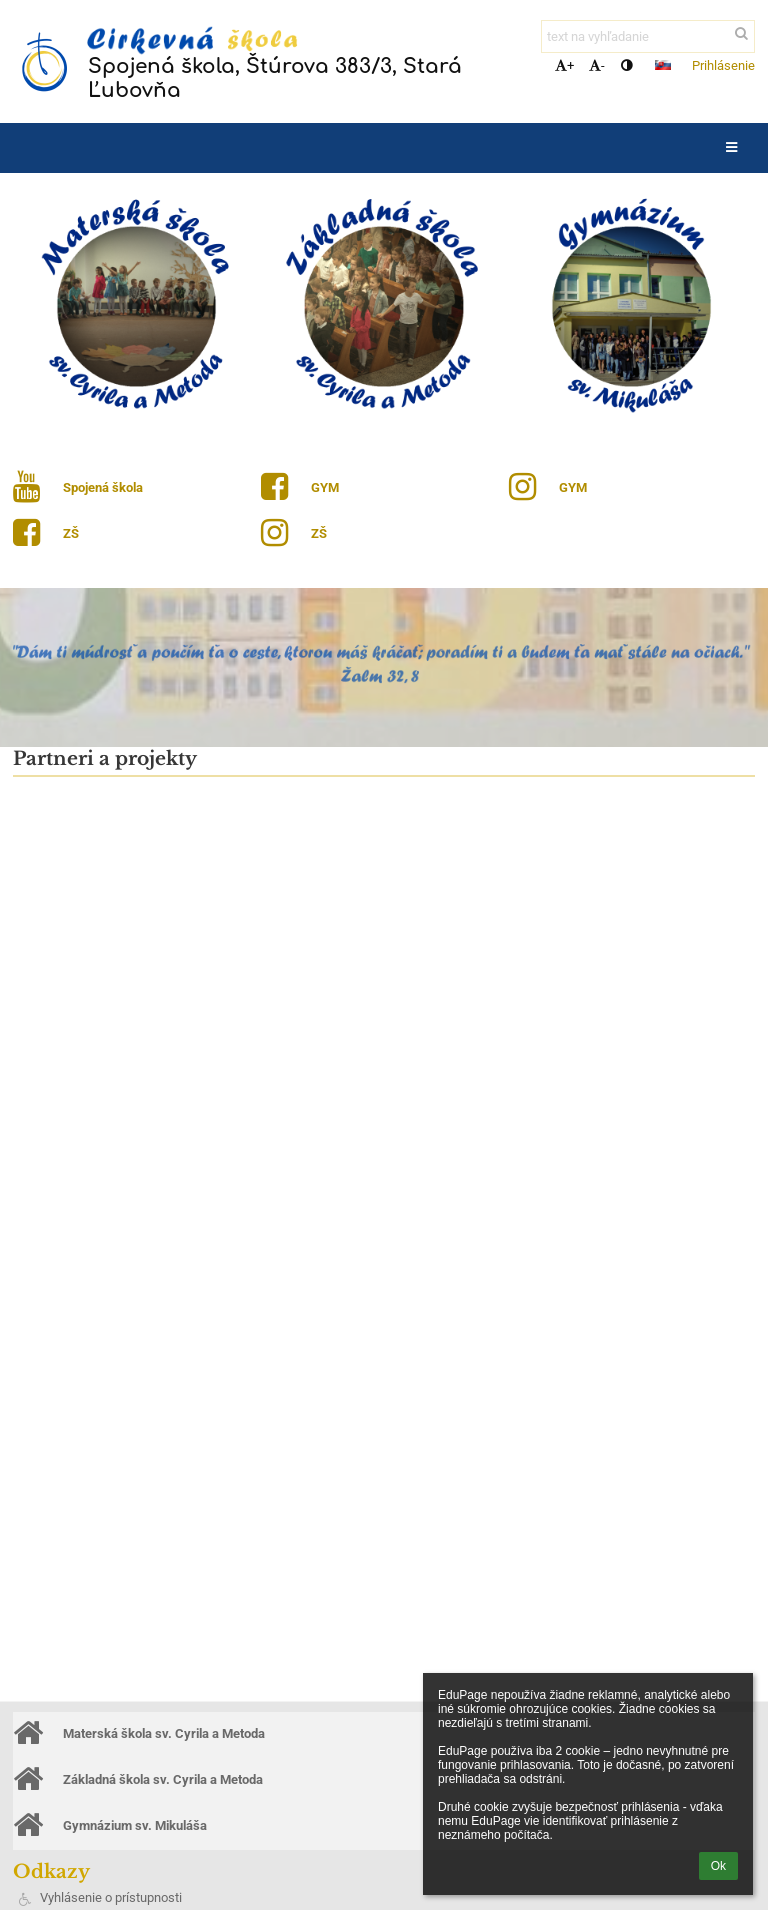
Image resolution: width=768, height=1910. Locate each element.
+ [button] (564, 65)
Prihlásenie (723, 65)
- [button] (597, 65)
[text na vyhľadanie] (648, 36)
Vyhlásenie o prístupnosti (111, 1897)
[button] (663, 65)
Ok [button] (718, 1866)
